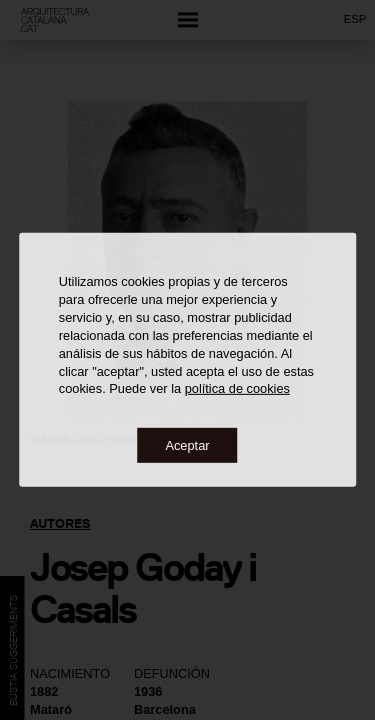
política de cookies (237, 388)
